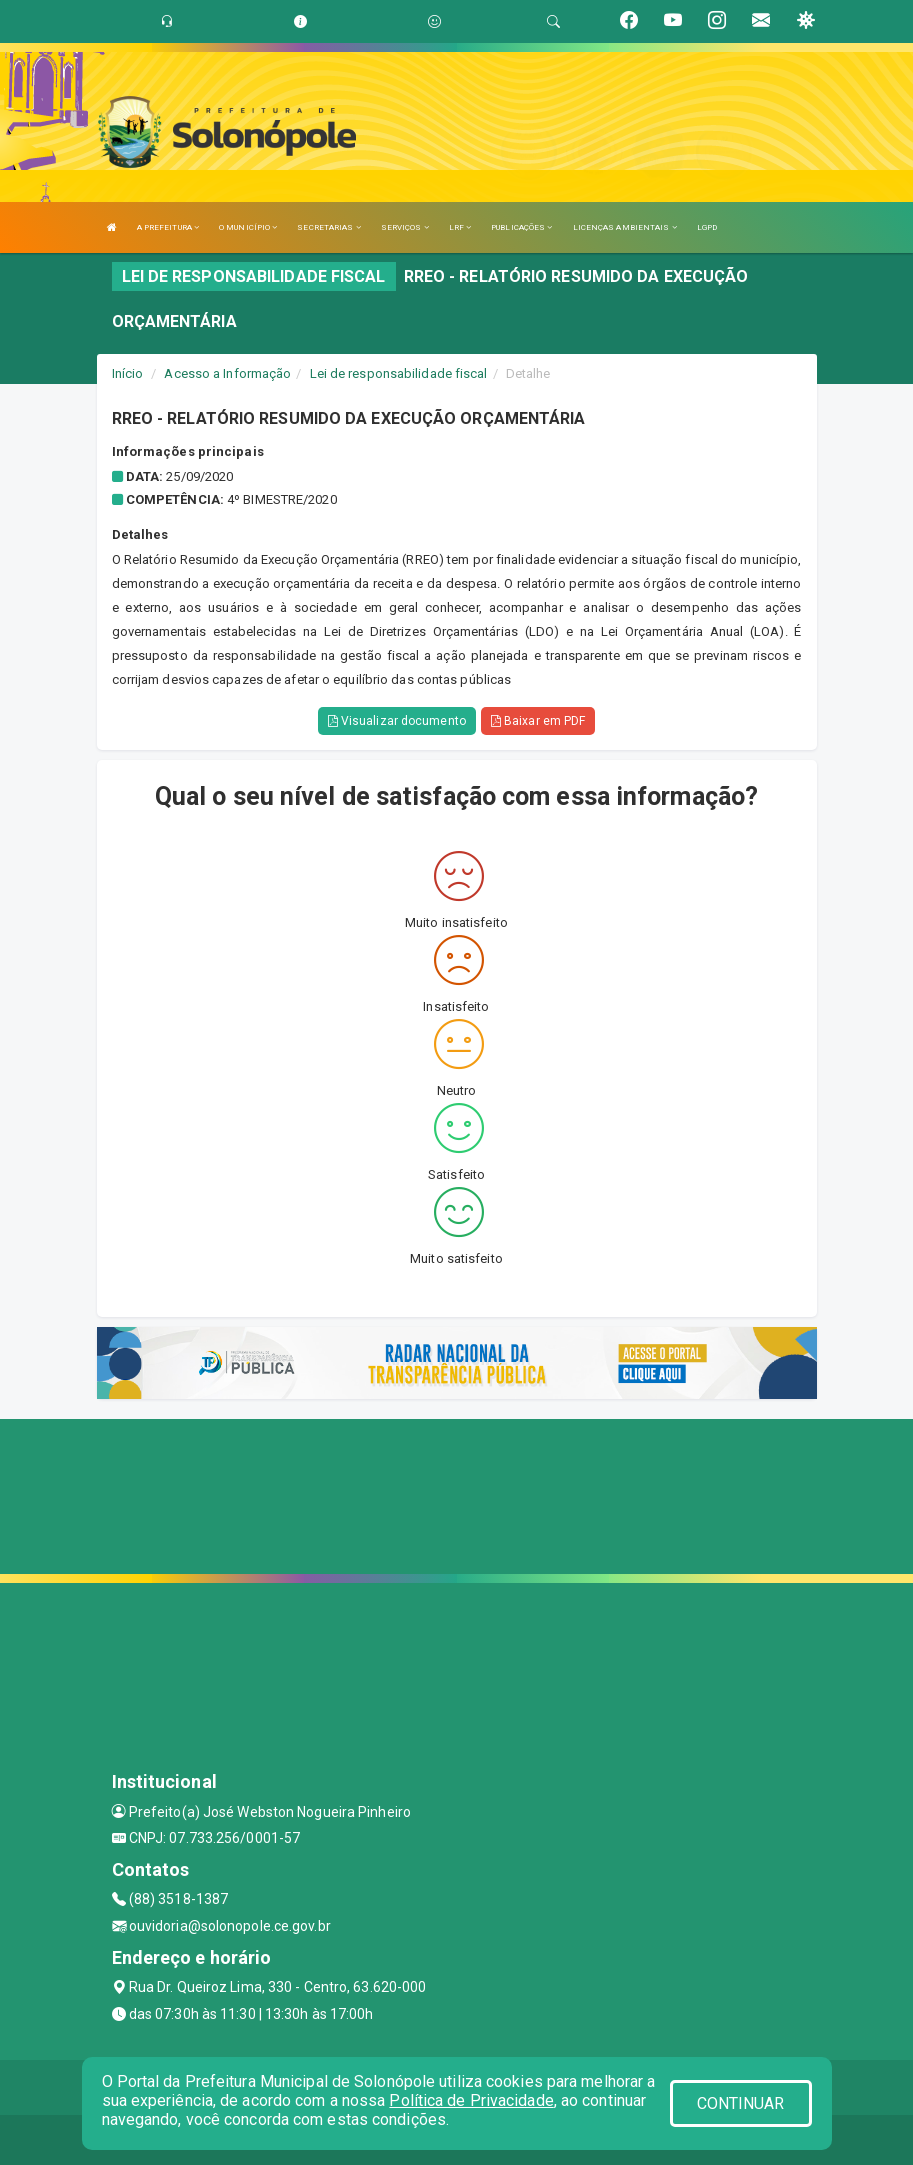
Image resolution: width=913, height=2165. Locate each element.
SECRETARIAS (328, 227)
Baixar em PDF (538, 721)
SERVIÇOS (405, 227)
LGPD (707, 227)
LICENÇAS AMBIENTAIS (625, 227)
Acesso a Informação (227, 373)
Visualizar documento (397, 721)
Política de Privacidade (471, 2100)
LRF (460, 227)
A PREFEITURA (168, 227)
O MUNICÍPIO (248, 227)
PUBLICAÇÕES (521, 227)
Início (128, 373)
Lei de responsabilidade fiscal (399, 373)
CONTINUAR (741, 2103)
